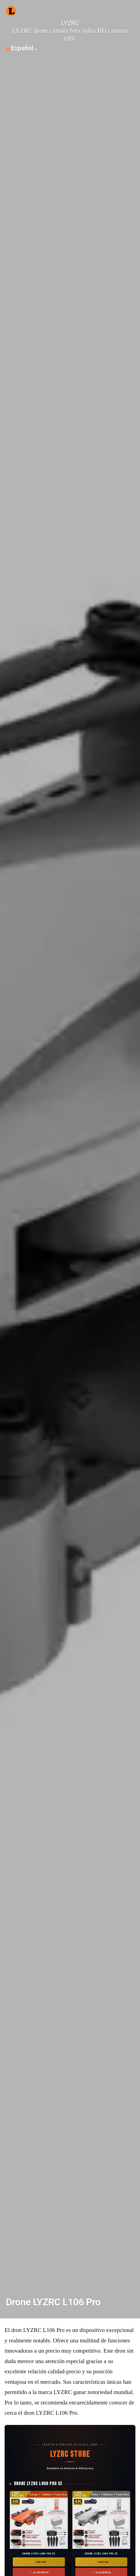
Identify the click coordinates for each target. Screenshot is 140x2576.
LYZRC (70, 23)
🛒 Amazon (39, 2561)
